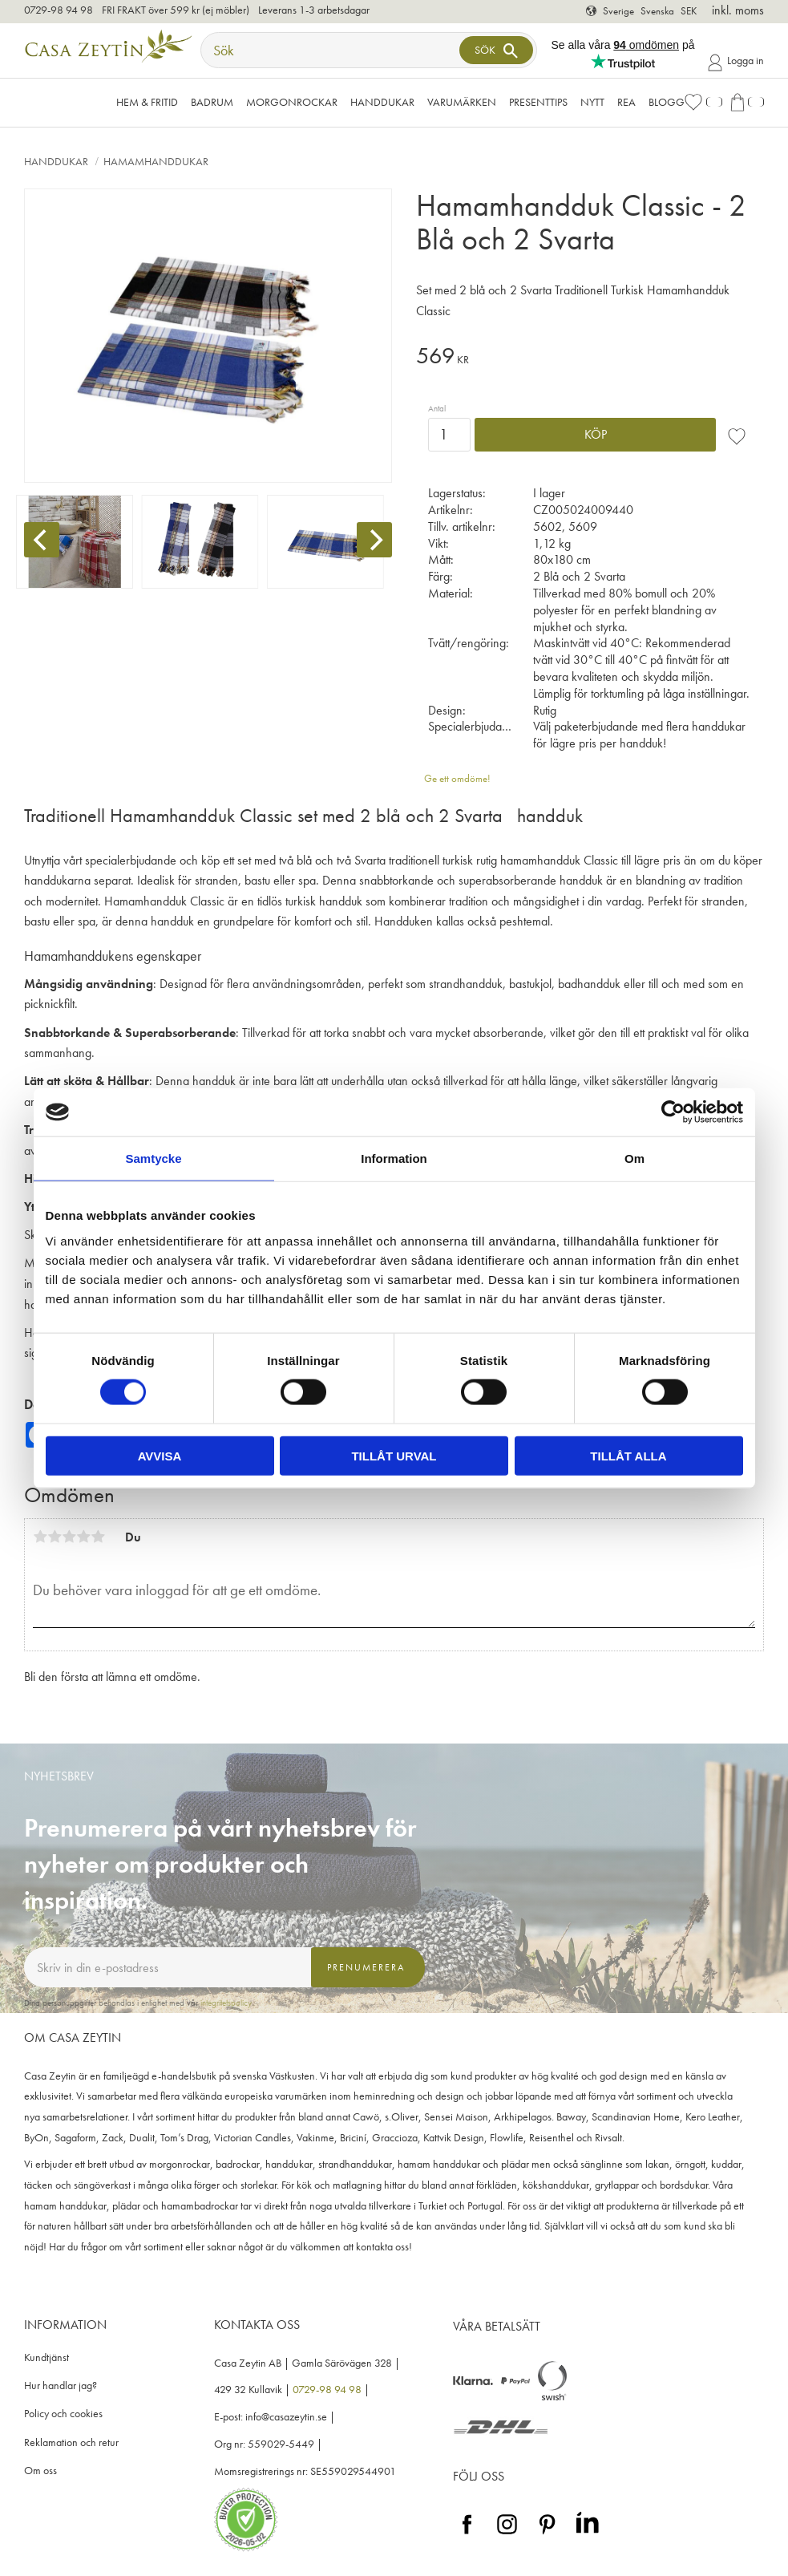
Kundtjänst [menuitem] (46, 2357)
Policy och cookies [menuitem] (63, 2413)
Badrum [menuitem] (212, 102)
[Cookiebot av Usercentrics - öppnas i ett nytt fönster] (673, 1112)
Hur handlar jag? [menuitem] (60, 2385)
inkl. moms (738, 10)
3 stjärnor (69, 1536)
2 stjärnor (54, 1536)
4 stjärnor (83, 1536)
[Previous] (41, 539)
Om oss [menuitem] (40, 2470)
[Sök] (496, 50)
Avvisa (160, 1455)
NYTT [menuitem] (592, 102)
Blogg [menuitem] (667, 102)
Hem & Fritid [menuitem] (147, 102)
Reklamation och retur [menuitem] (71, 2442)
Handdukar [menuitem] (382, 102)
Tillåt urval (393, 1455)
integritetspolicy (226, 2002)
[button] (703, 102)
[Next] (374, 539)
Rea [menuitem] (626, 102)
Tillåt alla (628, 1455)
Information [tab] (394, 1158)
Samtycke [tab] (153, 1158)
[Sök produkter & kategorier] (331, 50)
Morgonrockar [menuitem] (291, 102)
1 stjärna (40, 1536)
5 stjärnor (98, 1536)
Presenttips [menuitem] (538, 102)
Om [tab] (634, 1158)
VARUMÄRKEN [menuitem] (461, 102)
